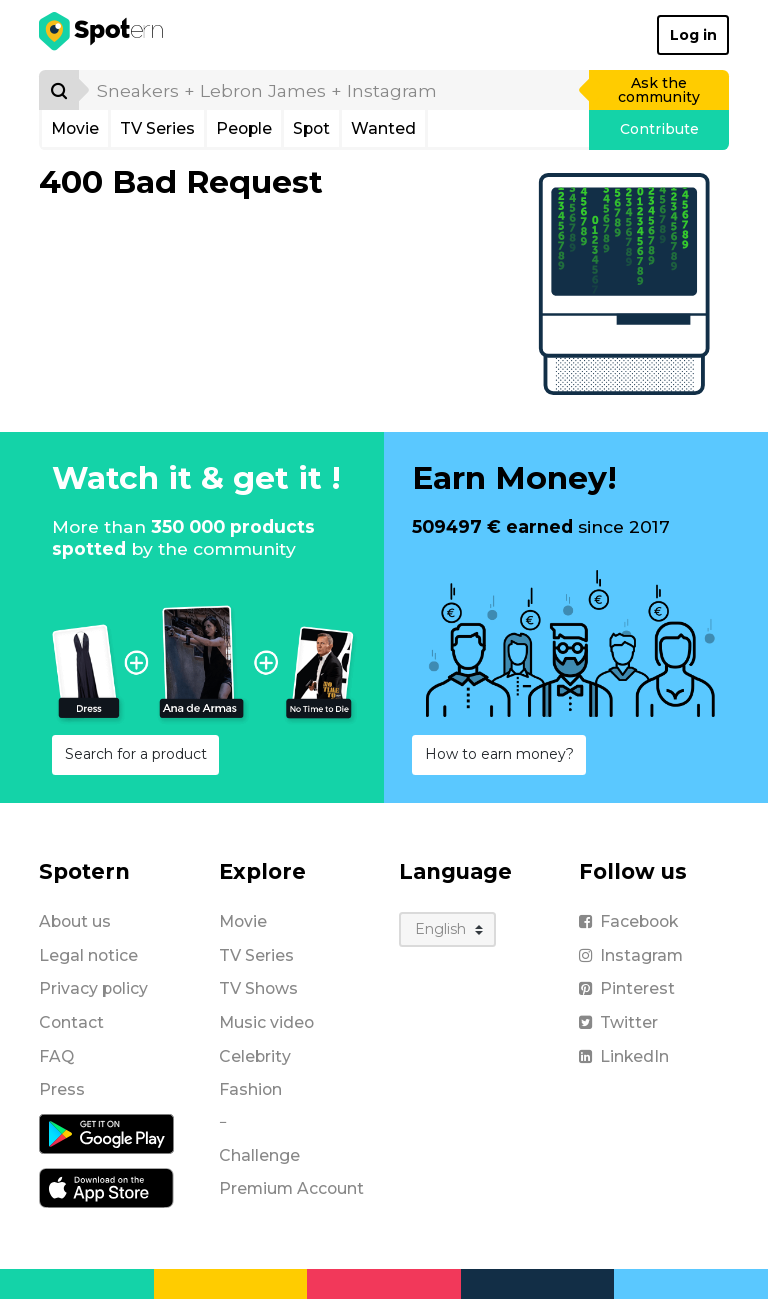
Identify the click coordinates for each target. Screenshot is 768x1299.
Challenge (259, 1155)
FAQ (56, 1056)
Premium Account (291, 1188)
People (244, 128)
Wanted (383, 128)
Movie (75, 128)
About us (75, 921)
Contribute (659, 129)
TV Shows (258, 988)
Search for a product (136, 754)
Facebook (628, 921)
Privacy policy (93, 988)
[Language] (447, 929)
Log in (693, 35)
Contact (71, 1022)
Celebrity (255, 1056)
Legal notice (88, 955)
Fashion (250, 1089)
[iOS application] (106, 1187)
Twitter (618, 1022)
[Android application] (106, 1133)
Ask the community (659, 90)
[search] (335, 90)
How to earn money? (499, 754)
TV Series (157, 128)
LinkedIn (624, 1056)
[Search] (59, 90)
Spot (311, 128)
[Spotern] (102, 35)
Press (62, 1089)
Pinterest (627, 988)
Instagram (631, 955)
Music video (266, 1022)
